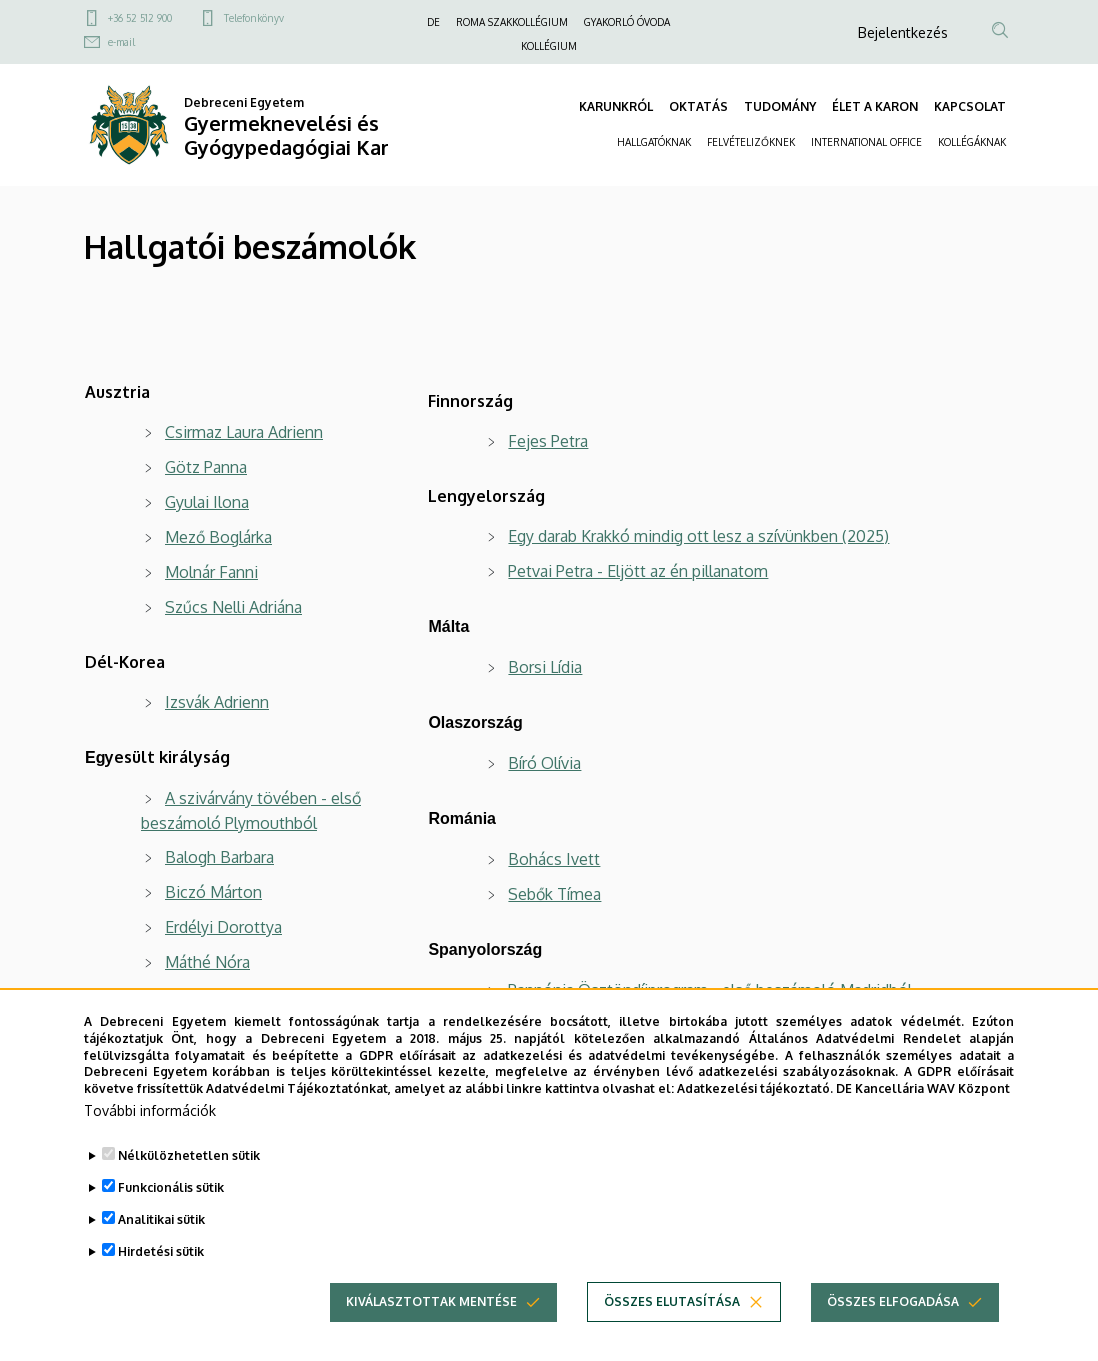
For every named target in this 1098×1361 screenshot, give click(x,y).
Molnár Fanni (211, 572)
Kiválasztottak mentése (431, 1318)
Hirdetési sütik (161, 1268)
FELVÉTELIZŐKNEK (751, 142)
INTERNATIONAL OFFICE (866, 142)
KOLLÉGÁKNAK (972, 142)
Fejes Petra (548, 441)
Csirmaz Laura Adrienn (244, 432)
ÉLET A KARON (875, 106)
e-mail (121, 42)
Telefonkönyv (254, 18)
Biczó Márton (213, 892)
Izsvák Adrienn (217, 702)
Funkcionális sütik (171, 1204)
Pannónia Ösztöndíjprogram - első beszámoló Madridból (710, 990)
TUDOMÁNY (780, 106)
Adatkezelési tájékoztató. (755, 1105)
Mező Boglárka (218, 537)
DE (433, 22)
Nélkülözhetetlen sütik (189, 1172)
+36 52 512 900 (140, 18)
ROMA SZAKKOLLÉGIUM (512, 22)
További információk (150, 1127)
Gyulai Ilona (207, 502)
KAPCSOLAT (970, 106)
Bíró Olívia (544, 763)
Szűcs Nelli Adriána (233, 607)
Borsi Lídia (545, 667)
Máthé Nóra (207, 962)
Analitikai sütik (161, 1236)
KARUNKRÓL (616, 106)
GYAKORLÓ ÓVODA (627, 22)
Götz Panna (206, 467)
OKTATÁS (698, 106)
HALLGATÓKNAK (654, 142)
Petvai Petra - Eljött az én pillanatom (638, 571)
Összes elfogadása (893, 1318)
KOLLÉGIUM (549, 46)
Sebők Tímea (554, 894)
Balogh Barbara (219, 857)
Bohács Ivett (554, 859)
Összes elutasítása (672, 1318)
